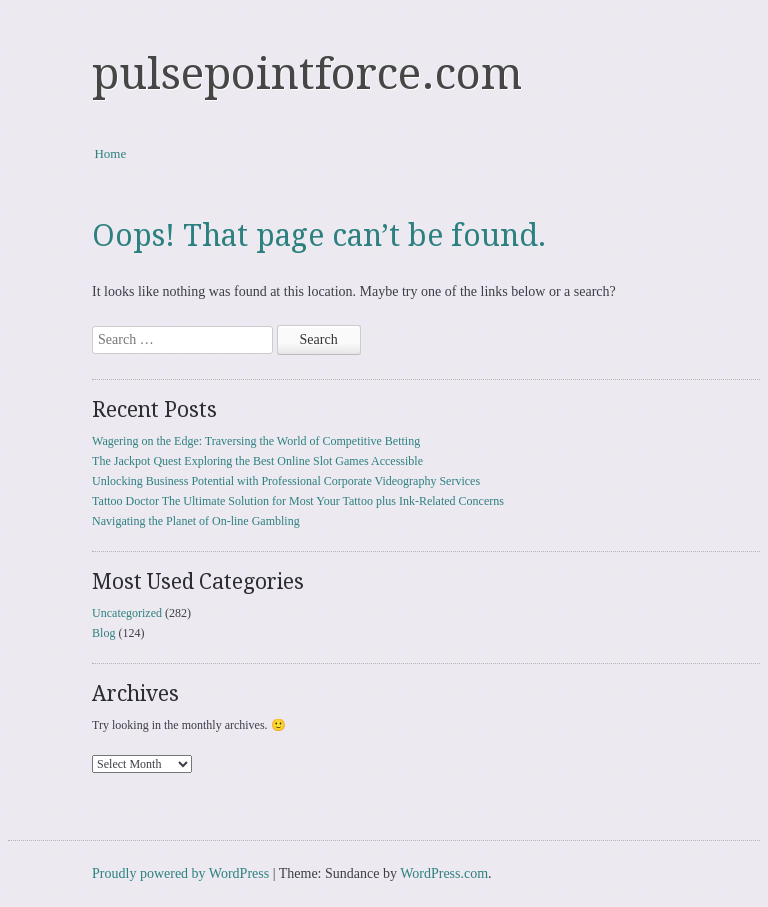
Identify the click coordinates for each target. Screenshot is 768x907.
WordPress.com (444, 873)
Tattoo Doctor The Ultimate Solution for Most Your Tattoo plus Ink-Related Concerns (298, 501)
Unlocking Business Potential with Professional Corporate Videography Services (286, 481)
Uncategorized (127, 613)
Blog (103, 633)
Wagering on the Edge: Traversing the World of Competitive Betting (256, 441)
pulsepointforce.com (307, 74)
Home (110, 153)
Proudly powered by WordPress (180, 873)
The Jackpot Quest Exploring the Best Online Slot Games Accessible (257, 461)
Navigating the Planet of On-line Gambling (196, 521)
